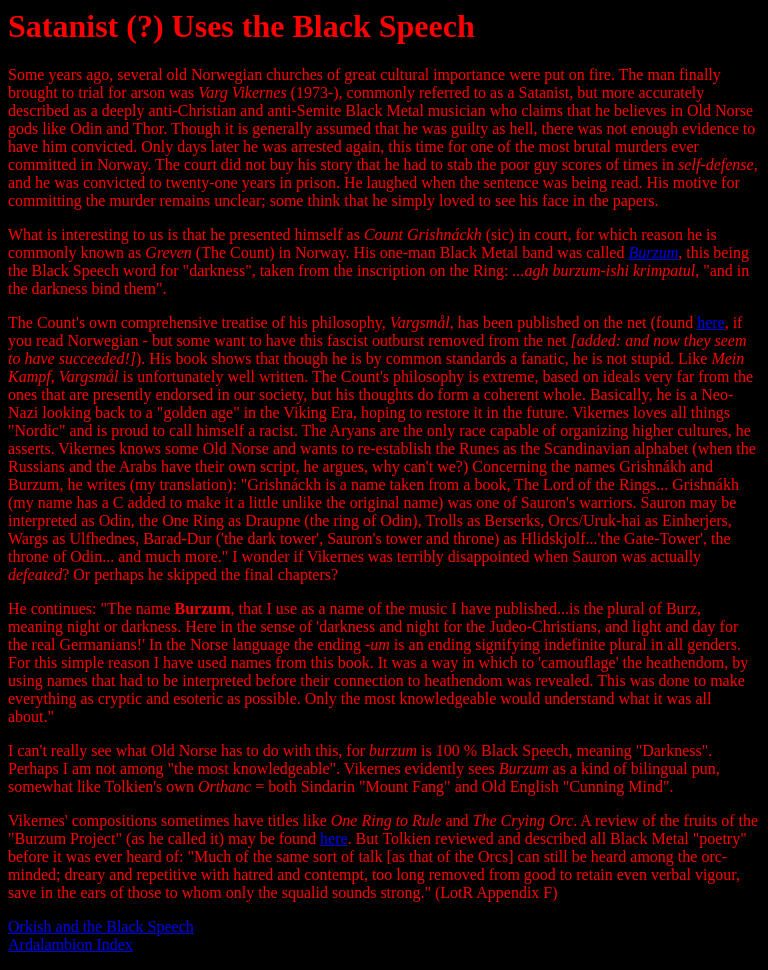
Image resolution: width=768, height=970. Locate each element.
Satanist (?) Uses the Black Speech (241, 26)
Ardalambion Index (70, 944)
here (711, 322)
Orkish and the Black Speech (101, 926)
